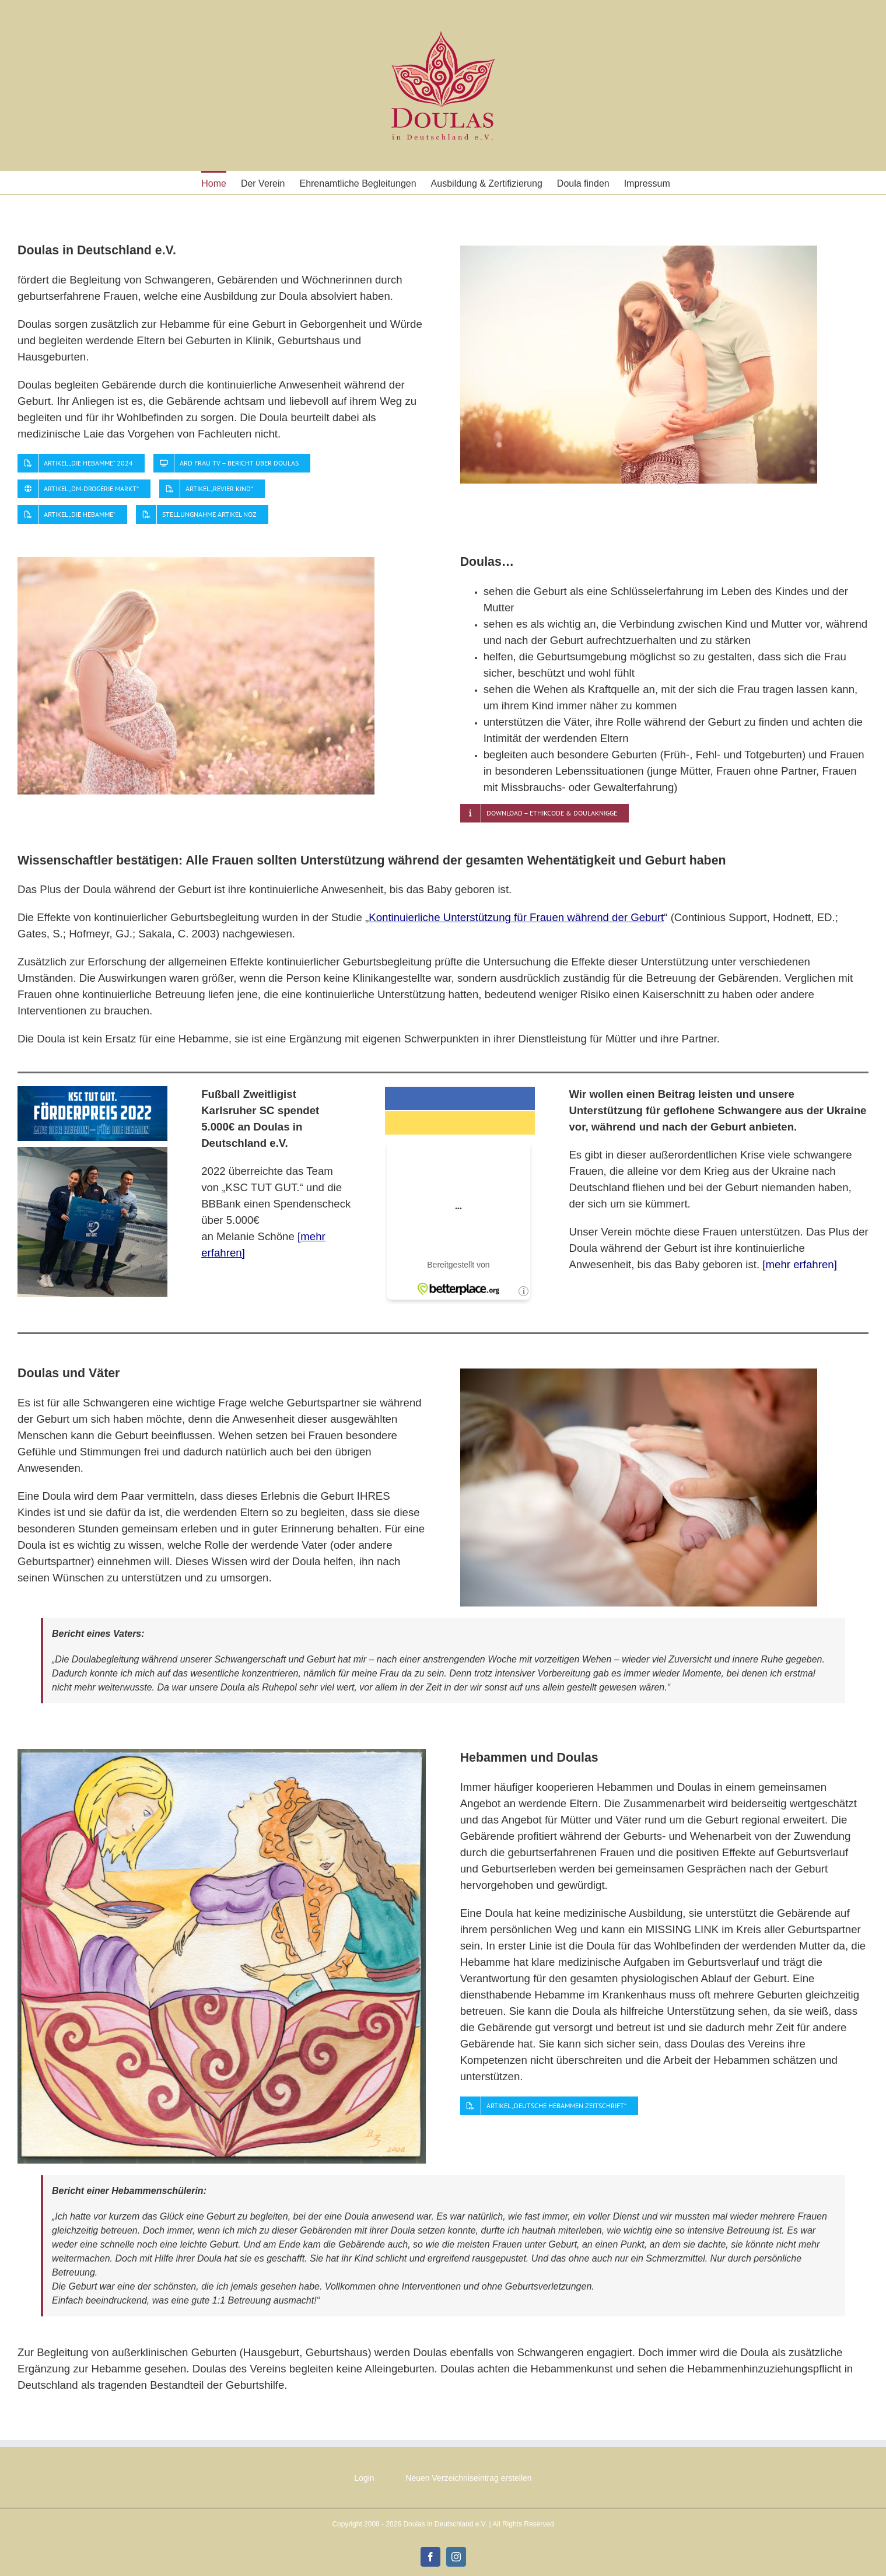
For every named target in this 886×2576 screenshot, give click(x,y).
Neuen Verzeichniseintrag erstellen (468, 2478)
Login (364, 2478)
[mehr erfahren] (799, 1264)
